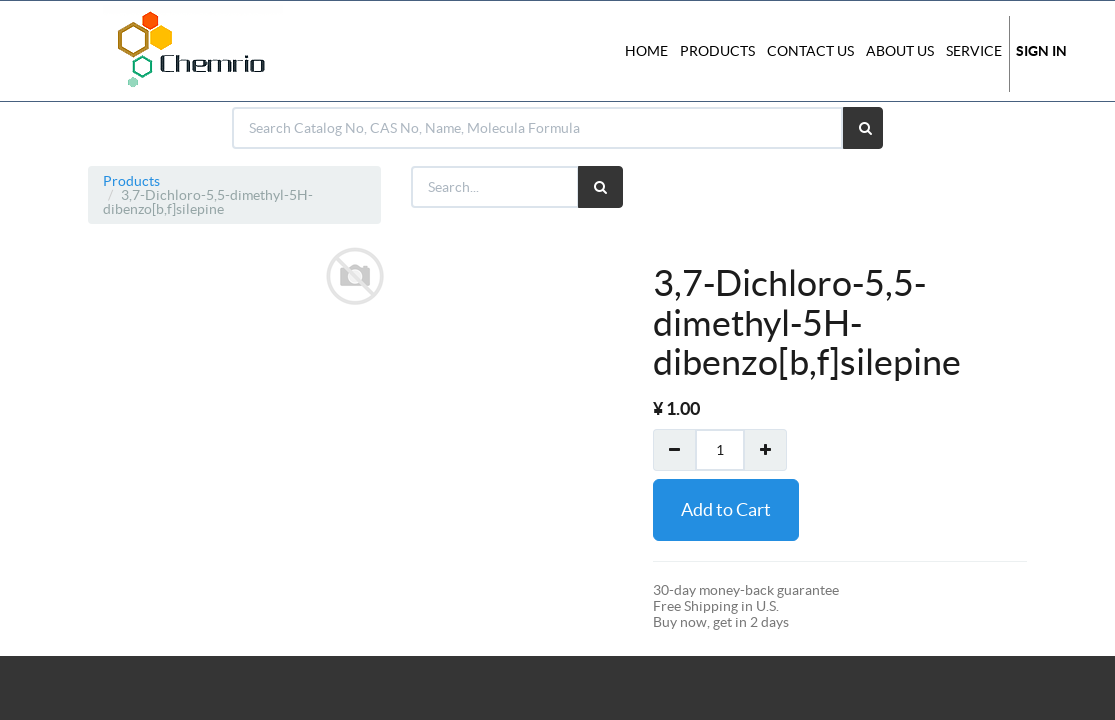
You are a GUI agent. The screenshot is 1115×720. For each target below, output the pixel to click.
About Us (900, 51)
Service (974, 51)
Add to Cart (726, 509)
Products (131, 181)
